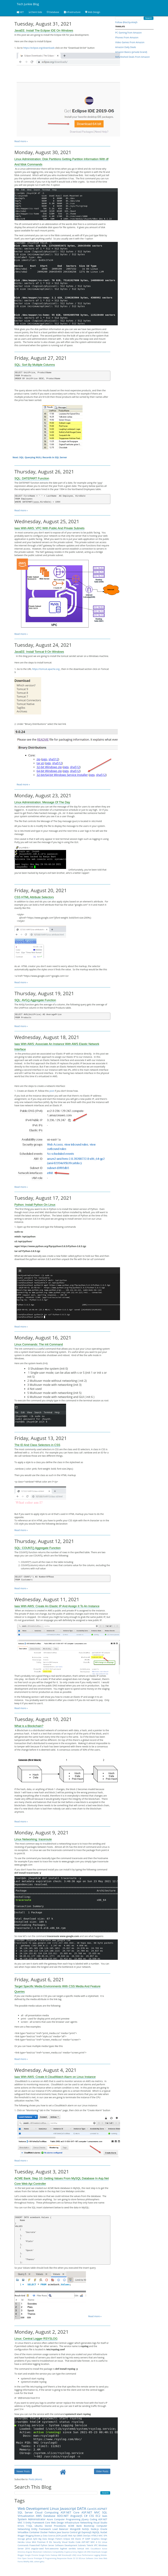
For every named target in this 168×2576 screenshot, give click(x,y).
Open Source (27, 2558)
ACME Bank (75, 2525)
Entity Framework (41, 2529)
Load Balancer (60, 2529)
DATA (81, 2508)
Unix (96, 2558)
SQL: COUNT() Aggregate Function (37, 1548)
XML (31, 2561)
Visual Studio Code (71, 2542)
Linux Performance (85, 2555)
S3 (77, 2558)
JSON (58, 2535)
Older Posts (102, 2471)
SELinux (82, 2558)
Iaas (104, 2516)
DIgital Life (82, 2552)
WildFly (26, 2561)
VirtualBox (23, 2532)
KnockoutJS (66, 2555)
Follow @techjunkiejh (126, 22)
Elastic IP (79, 2539)
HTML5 (94, 2535)
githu (42, 2561)
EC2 (98, 2516)
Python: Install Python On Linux (34, 1204)
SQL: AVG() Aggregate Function (35, 1000)
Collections (47, 2552)
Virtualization (26, 2516)
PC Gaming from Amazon (128, 32)
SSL (50, 2542)
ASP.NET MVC (91, 2512)
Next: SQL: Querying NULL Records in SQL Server (39, 457)
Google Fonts (44, 2555)
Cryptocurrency (70, 2552)
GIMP (87, 2539)
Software (89, 2558)
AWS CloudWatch (93, 2548)
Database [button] (53, 12)
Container (34, 2532)
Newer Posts (23, 2471)
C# (85, 2516)
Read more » (21, 141)
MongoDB (75, 2529)
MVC (101, 2535)
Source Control (69, 2532)
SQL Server (25, 2512)
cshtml (37, 2561)
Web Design (57, 2522)
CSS (91, 2516)
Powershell (34, 2545)
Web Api (72, 2535)
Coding (93, 2519)
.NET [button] (20, 12)
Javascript (68, 2508)
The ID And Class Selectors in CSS (37, 1445)
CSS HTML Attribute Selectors (34, 897)
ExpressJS (87, 2532)
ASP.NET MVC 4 (89, 2542)
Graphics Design (99, 2539)
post (52, 1090)
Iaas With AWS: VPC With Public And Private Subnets (49, 528)
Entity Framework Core (38, 2522)
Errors (21, 2525)
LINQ (74, 2555)
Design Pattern (55, 2539)
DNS (89, 2552)
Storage (21, 2539)
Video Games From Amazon (129, 42)
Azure (50, 2519)
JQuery (85, 2519)
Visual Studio (100, 2522)
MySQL (96, 2532)
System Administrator (32, 2519)
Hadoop (54, 2555)
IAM (59, 2555)
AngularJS (76, 2516)
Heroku (21, 2542)
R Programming (49, 2558)
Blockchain (37, 2552)
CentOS (92, 2509)
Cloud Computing (46, 2512)
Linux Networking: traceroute (33, 1839)
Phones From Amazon (126, 37)
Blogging (30, 2535)
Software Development (66, 2545)
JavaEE (64, 2535)
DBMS (80, 2535)
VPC (96, 2545)
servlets (72, 2548)
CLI (99, 2542)
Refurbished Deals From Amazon (132, 56)
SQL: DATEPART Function (31, 478)
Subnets (82, 2545)
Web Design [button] (92, 12)
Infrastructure (72, 2522)
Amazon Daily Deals (125, 47)
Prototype (38, 2558)
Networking (86, 2522)
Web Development (33, 2508)
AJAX (35, 2539)
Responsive (62, 2558)
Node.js (95, 2529)
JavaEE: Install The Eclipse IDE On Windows (43, 30)
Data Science (49, 2535)
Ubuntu (39, 2525)
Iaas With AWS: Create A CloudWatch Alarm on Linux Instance (55, 2076)
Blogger (21, 2535)
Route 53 (71, 2558)
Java (59, 2532)
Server (51, 2545)
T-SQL (29, 2525)
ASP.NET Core (70, 2512)
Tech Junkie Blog (28, 4)
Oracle (103, 2529)
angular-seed (37, 2548)
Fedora (52, 2532)
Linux (54, 2508)
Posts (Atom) (35, 2479)
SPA (105, 2535)
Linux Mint (31, 2542)
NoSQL (85, 2529)
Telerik (90, 2545)
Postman (41, 2542)
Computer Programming (67, 2519)
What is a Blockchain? (28, 1726)
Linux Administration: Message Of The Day (42, 802)
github (29, 2539)
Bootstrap (89, 2525)
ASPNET (102, 2509)
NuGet (103, 2532)
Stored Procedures (55, 2525)
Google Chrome (31, 2555)
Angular (29, 2552)
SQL (104, 2512)
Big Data (42, 2539)
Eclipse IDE (68, 2539)
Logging (97, 2555)
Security (57, 2542)
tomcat (80, 2548)
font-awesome (52, 2548)
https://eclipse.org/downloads (39, 47)
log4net (63, 2548)
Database (49, 2516)
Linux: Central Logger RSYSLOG (36, 2338)
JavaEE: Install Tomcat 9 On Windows (39, 651)
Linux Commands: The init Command (38, 1344)
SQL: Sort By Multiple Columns (34, 364)
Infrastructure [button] (72, 12)
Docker (44, 2532)
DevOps (87, 2535)
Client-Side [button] (35, 12)
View (101, 2558)
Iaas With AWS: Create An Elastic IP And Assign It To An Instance (56, 1606)
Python (44, 2545)
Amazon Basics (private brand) (131, 52)
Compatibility (57, 2552)
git (79, 2532)
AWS (39, 2516)
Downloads (96, 2552)
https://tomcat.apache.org (46, 669)
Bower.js (38, 2535)
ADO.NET (62, 2516)
